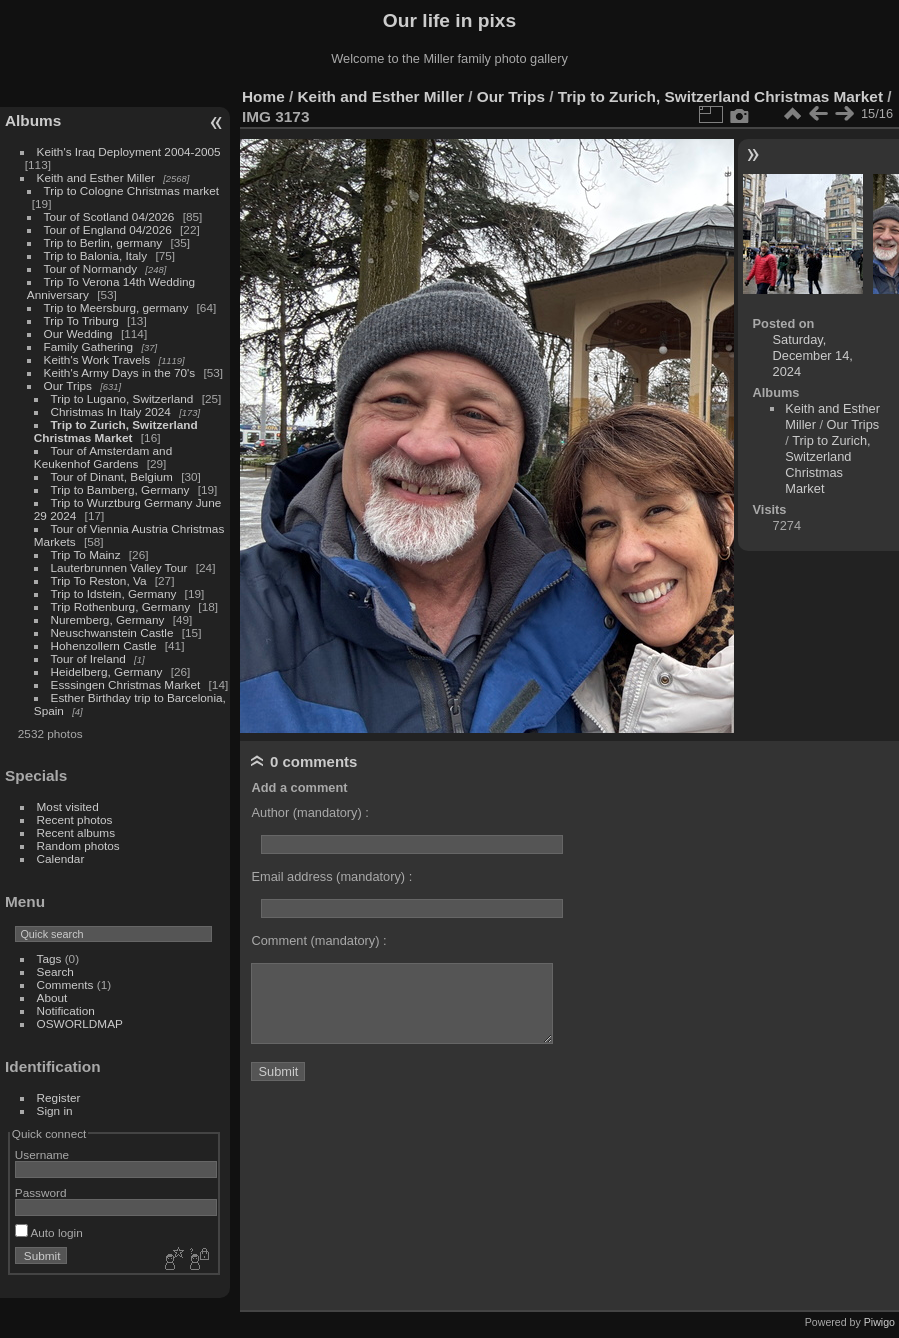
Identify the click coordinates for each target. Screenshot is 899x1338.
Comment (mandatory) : (318, 940)
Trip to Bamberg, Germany (120, 489)
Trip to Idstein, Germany (114, 593)
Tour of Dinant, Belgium (112, 476)
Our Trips (68, 385)
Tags (49, 958)
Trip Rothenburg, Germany (121, 606)
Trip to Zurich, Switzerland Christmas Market (116, 431)
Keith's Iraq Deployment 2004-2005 (129, 151)
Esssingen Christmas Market (126, 684)
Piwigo (879, 1322)
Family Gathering (89, 346)
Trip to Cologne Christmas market (131, 190)
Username (42, 1154)
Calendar (61, 858)
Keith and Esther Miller (96, 177)
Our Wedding (78, 333)
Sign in (55, 1110)
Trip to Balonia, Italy (96, 255)
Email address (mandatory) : (331, 876)
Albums (33, 120)
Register (59, 1097)
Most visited (68, 806)
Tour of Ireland (88, 658)
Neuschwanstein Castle (112, 632)
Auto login (49, 1232)
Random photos (78, 845)
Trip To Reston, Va (99, 580)
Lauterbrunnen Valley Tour (119, 567)
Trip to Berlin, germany (103, 242)
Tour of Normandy (91, 268)
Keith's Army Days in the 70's (120, 372)
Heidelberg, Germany (107, 671)
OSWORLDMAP (80, 1023)
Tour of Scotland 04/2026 (109, 216)
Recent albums (76, 832)
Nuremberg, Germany (108, 619)
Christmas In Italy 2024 (111, 411)
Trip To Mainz (86, 554)
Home (263, 96)
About (52, 997)
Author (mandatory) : (309, 812)
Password (41, 1192)
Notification (66, 1010)
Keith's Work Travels (97, 359)
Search (55, 971)
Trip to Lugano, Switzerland (122, 398)
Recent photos (75, 819)
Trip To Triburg (81, 320)
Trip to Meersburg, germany (116, 307)
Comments (65, 984)
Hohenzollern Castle (104, 645)
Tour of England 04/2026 (108, 229)
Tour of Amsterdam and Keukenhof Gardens (103, 457)
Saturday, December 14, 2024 (813, 355)
